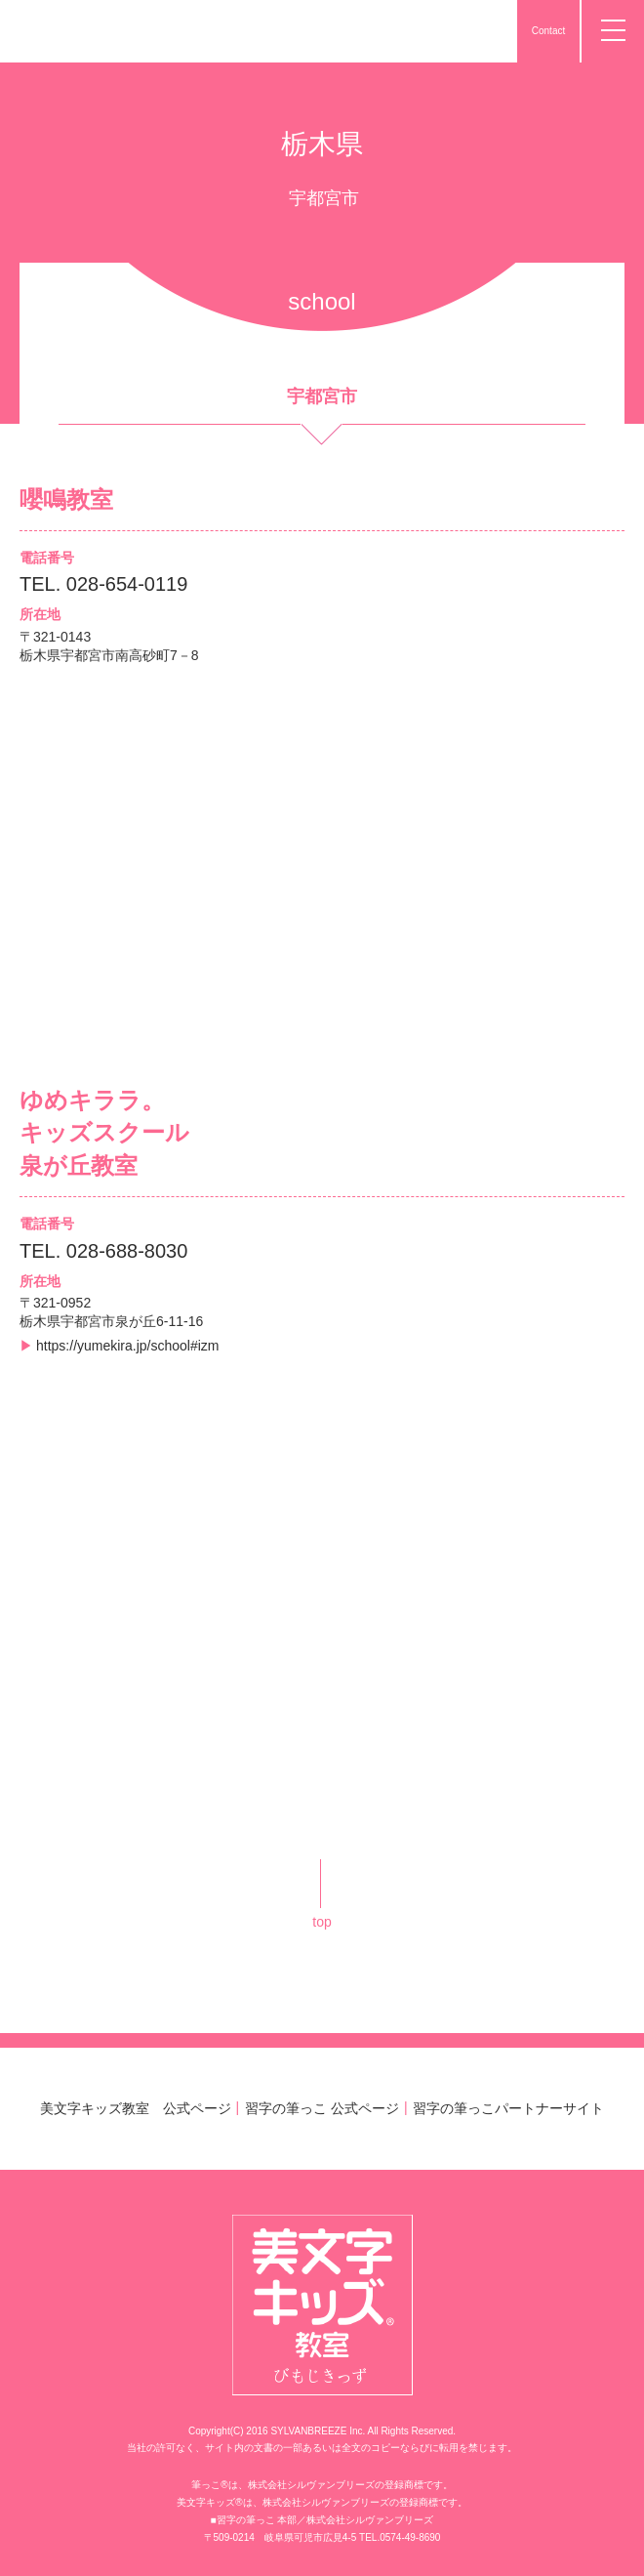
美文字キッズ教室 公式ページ (135, 2108)
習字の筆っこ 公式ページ (322, 2108)
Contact (548, 30)
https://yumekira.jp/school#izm (128, 1345)
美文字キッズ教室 (92, 31)
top (321, 1922)
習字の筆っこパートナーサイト (508, 2108)
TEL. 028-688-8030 (103, 1251)
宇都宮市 (324, 198)
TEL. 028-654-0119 (103, 584)
